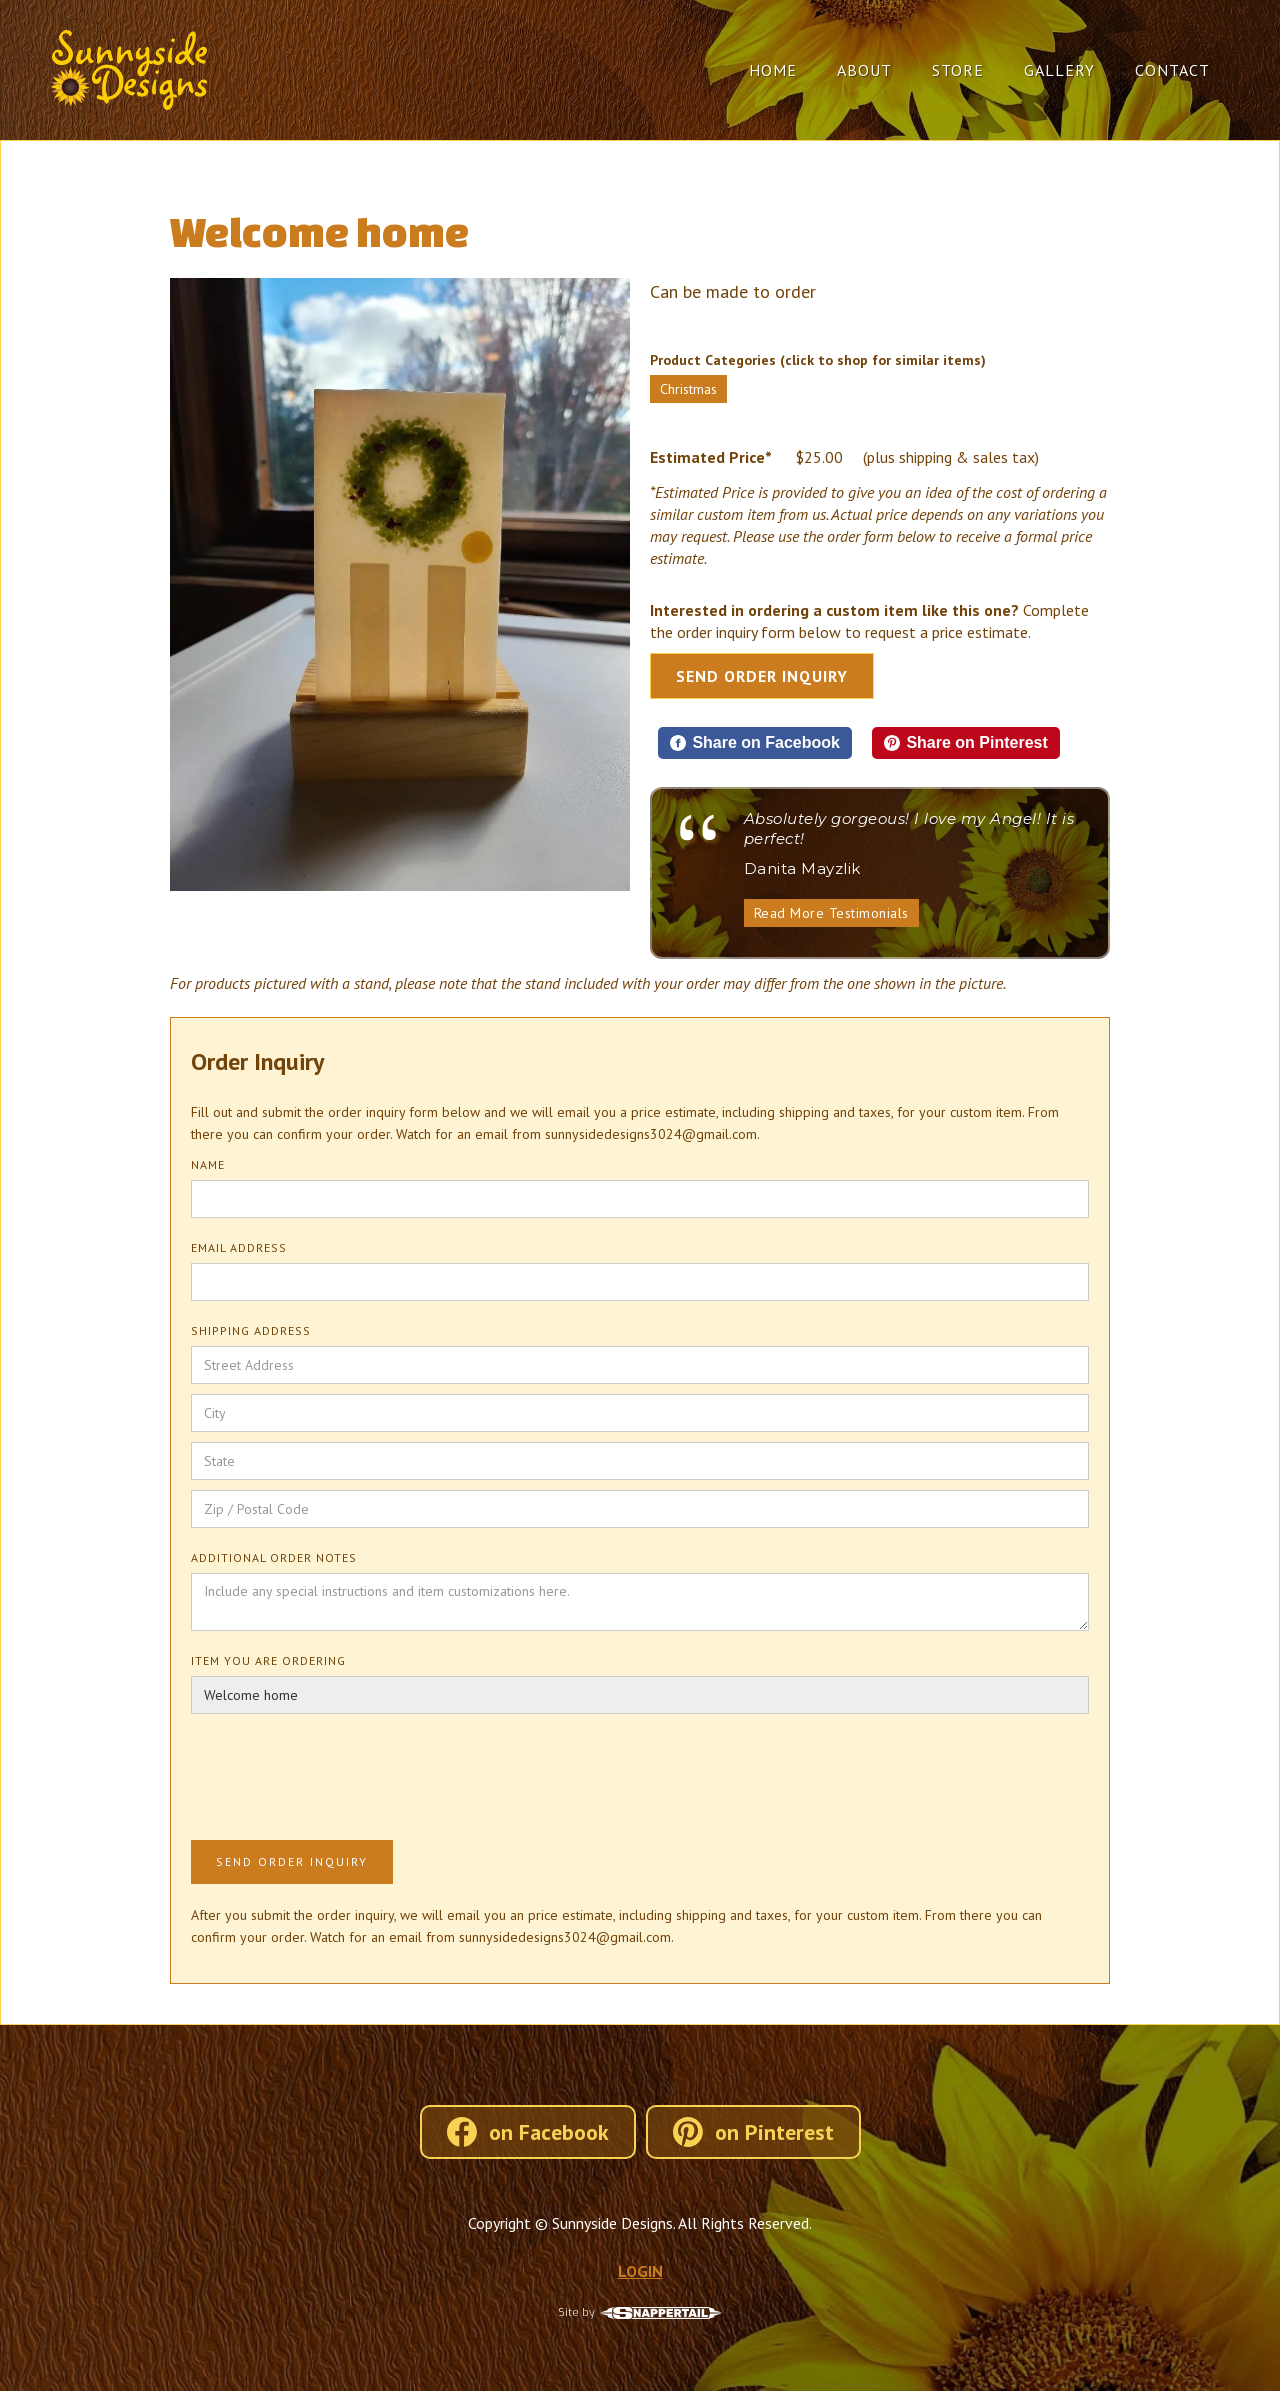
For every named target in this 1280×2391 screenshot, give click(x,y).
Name (208, 1164)
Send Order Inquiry (762, 676)
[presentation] (343, 1773)
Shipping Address (251, 1330)
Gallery (1059, 70)
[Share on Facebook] (755, 743)
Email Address (239, 1247)
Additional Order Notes (274, 1557)
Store (958, 70)
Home (773, 70)
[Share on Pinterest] (966, 743)
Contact (1172, 70)
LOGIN (640, 2271)
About (864, 70)
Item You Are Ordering (268, 1660)
